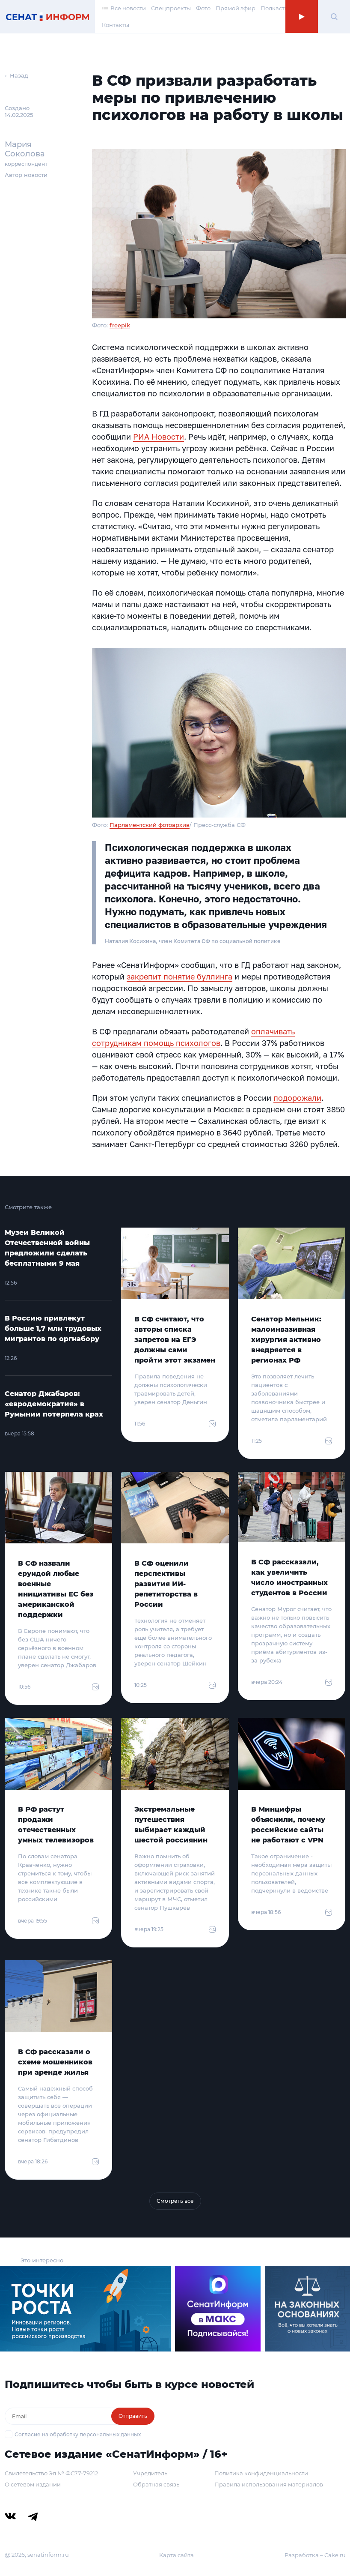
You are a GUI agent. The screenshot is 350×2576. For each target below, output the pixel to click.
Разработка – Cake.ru (315, 2555)
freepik (120, 325)
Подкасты (275, 8)
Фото (203, 8)
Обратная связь (156, 2484)
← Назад (16, 75)
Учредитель (150, 2473)
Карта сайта (176, 2555)
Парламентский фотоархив (150, 824)
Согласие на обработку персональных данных (78, 2434)
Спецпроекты (171, 8)
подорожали (297, 1097)
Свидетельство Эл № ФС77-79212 (51, 2473)
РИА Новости (158, 436)
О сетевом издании (33, 2484)
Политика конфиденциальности (261, 2473)
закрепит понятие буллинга (179, 976)
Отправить (133, 2416)
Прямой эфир (235, 8)
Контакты (115, 24)
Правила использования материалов (268, 2484)
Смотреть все (175, 2201)
